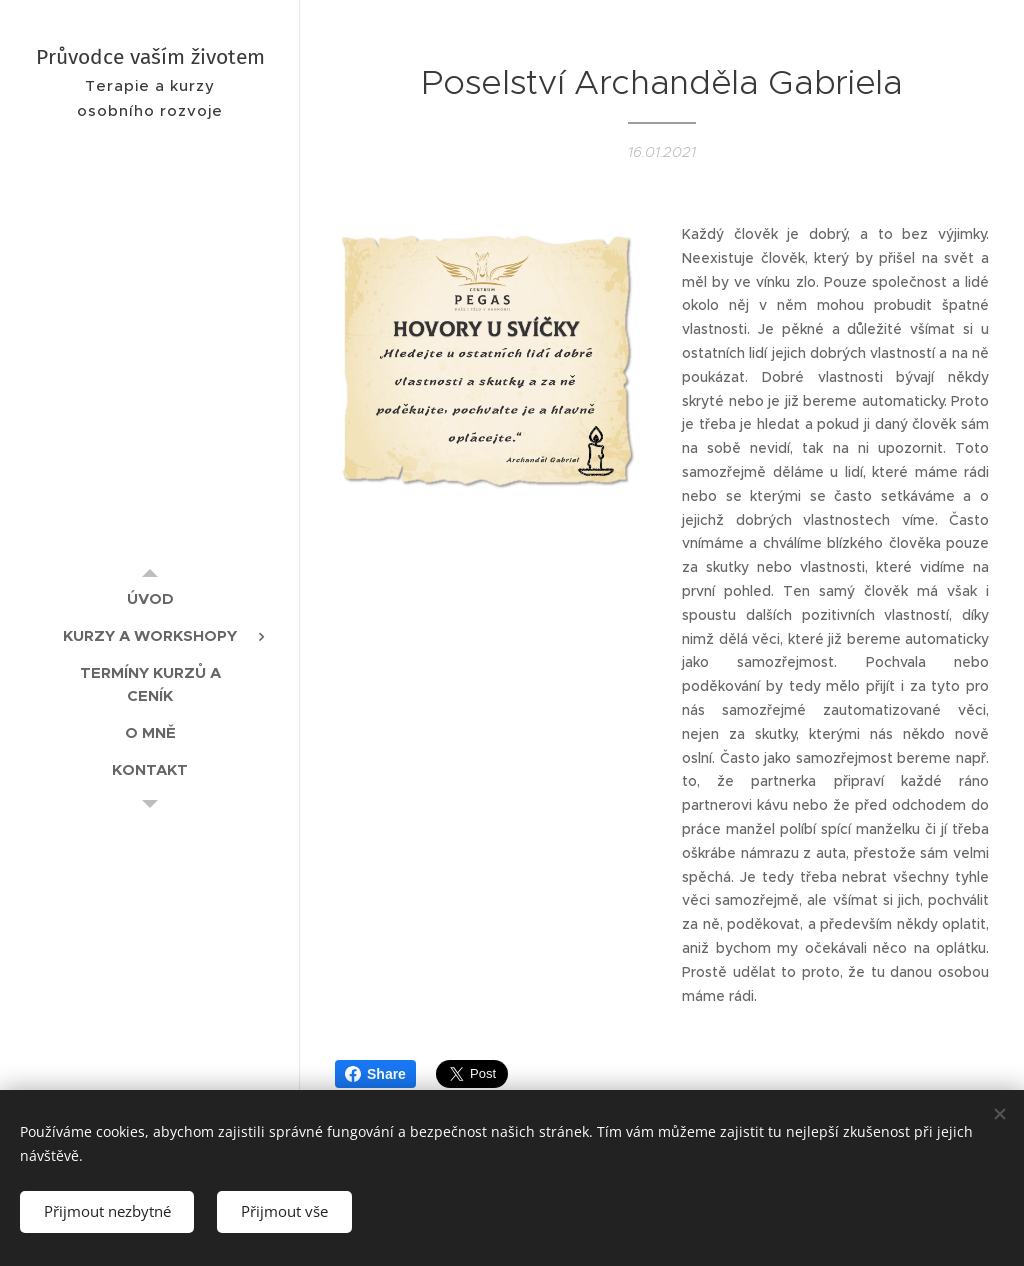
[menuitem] (150, 598)
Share (375, 1074)
